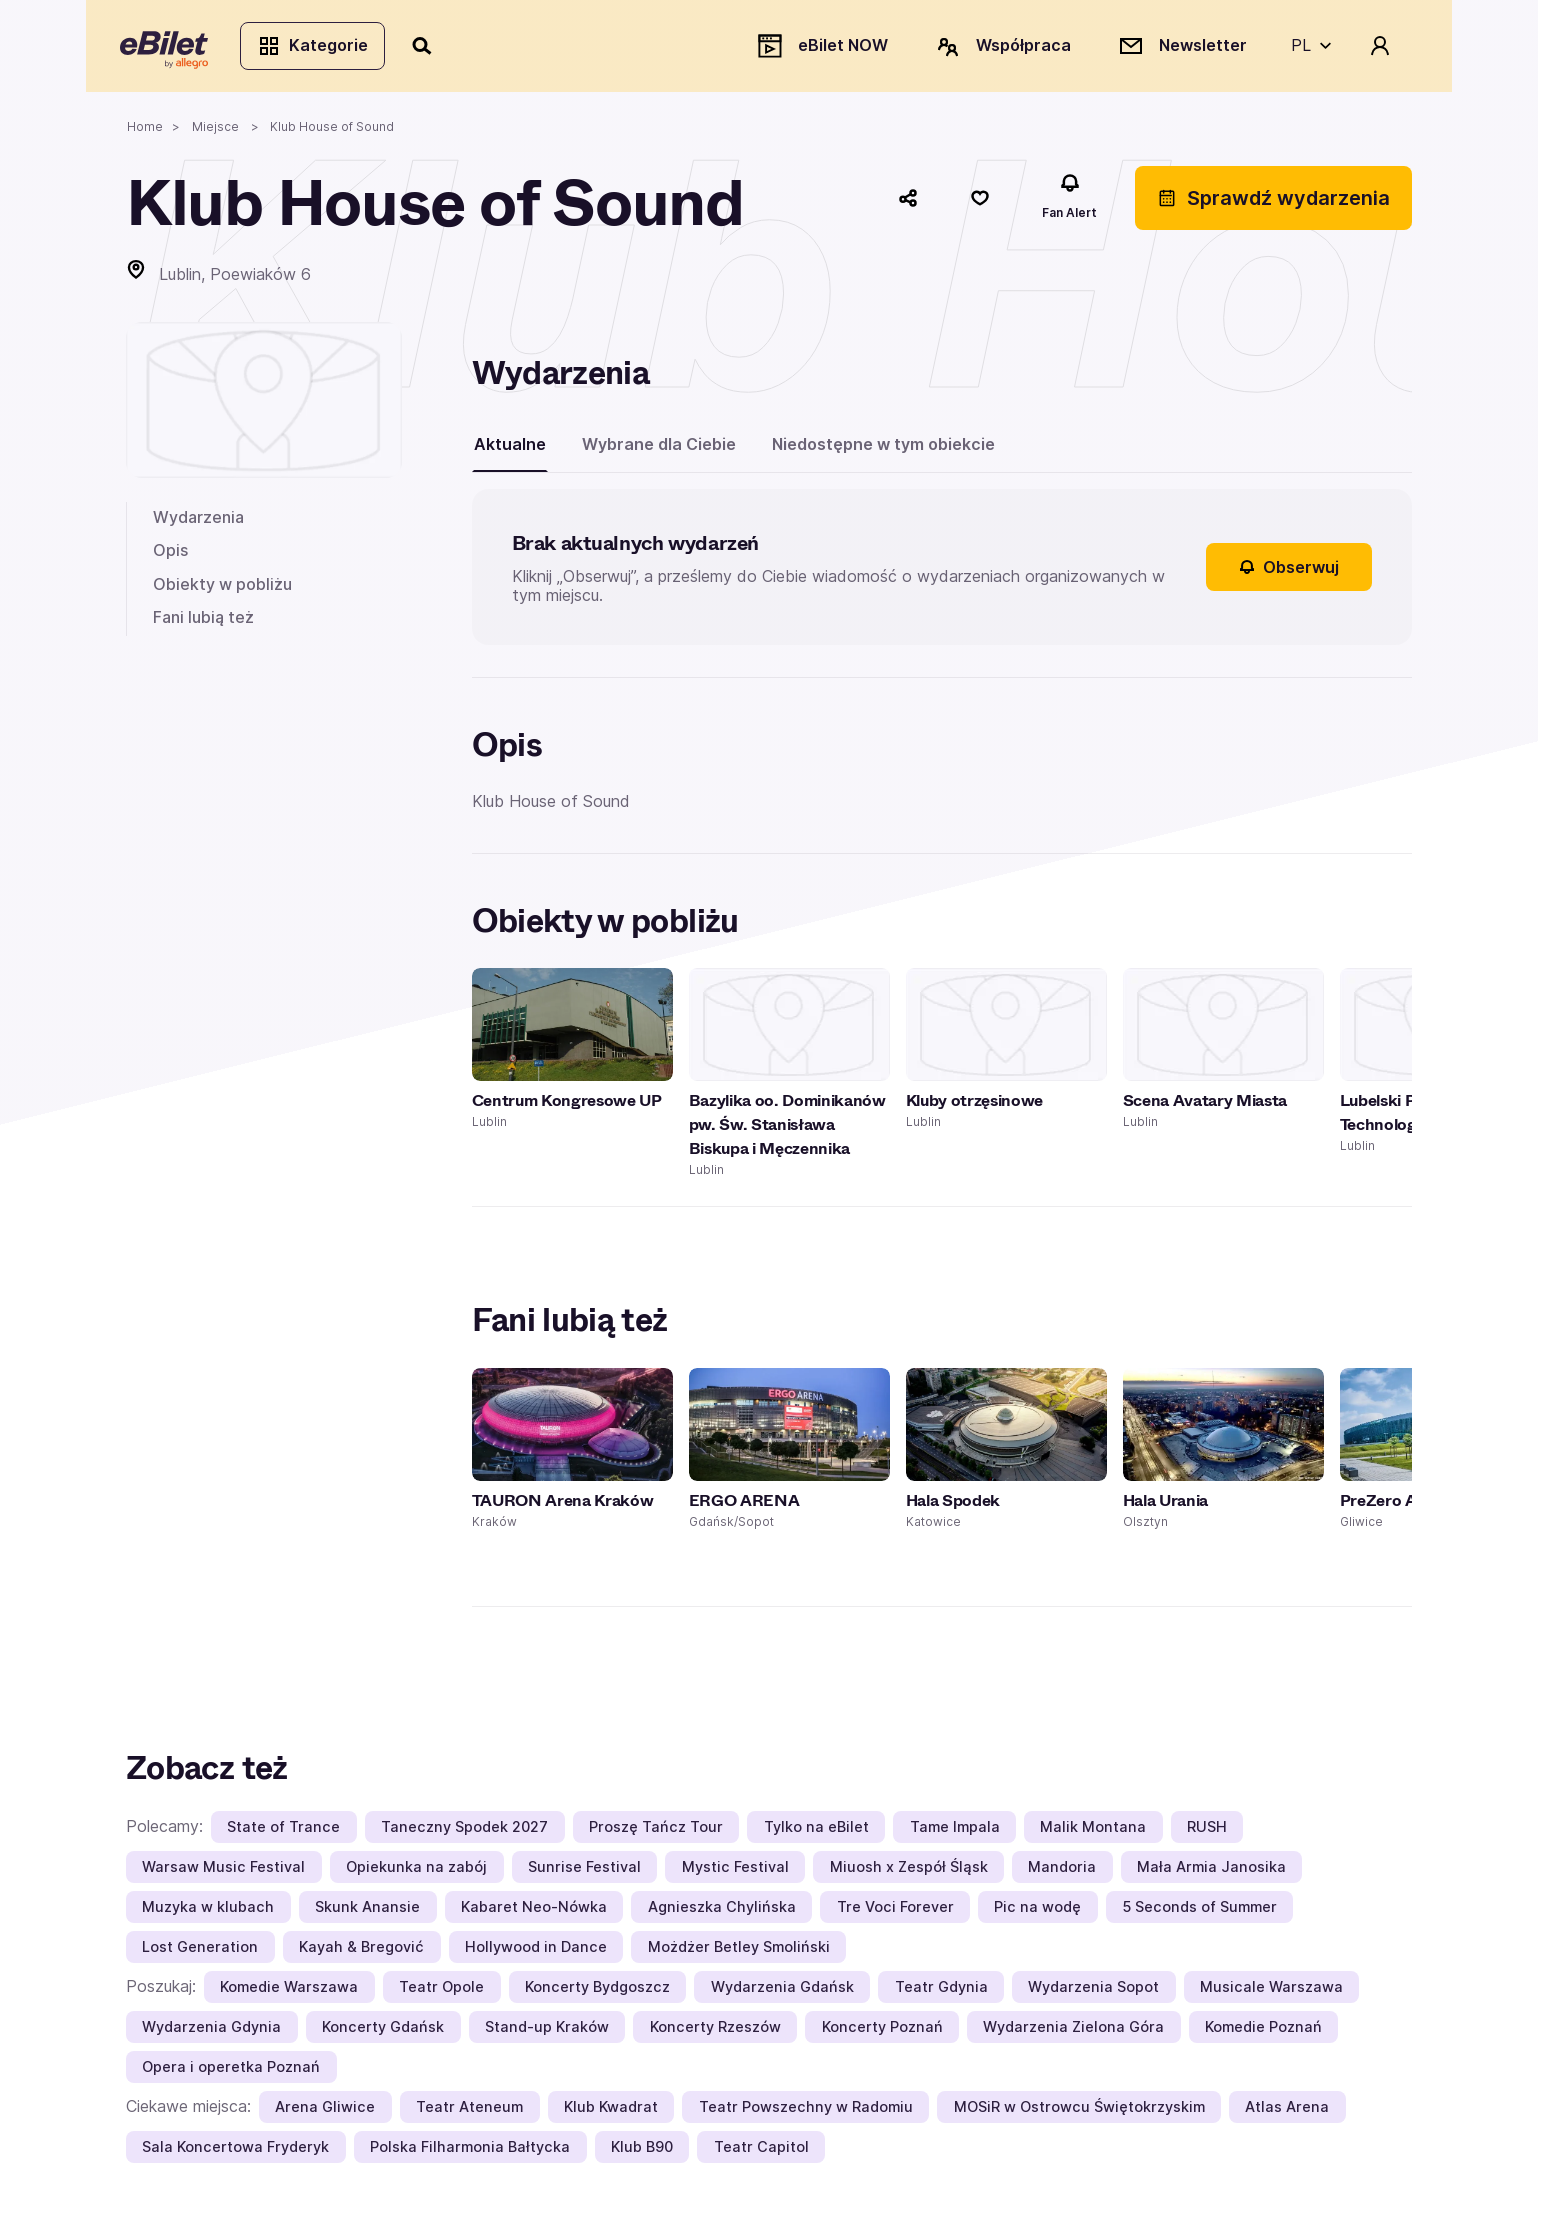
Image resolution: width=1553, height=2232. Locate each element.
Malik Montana (1093, 1832)
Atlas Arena (1287, 2112)
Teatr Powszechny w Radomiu (806, 2112)
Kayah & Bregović (361, 1952)
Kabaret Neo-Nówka (534, 1912)
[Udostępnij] (908, 203)
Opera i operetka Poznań (231, 2072)
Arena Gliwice (325, 2112)
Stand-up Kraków (547, 2032)
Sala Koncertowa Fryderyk (235, 2152)
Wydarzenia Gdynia (211, 2032)
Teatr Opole (441, 1992)
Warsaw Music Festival (223, 1872)
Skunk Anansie (367, 1912)
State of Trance (283, 1832)
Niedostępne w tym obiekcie (883, 449)
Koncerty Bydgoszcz (597, 1992)
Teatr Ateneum (469, 2112)
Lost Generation (200, 1952)
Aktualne (510, 449)
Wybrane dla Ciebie (659, 449)
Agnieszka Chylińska (722, 1912)
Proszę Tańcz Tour (656, 1832)
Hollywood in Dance (536, 1952)
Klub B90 (642, 2152)
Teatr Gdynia (941, 1992)
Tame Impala (955, 1832)
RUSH (1207, 1832)
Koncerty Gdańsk (383, 2032)
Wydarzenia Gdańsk (782, 1992)
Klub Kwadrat (611, 2112)
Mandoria (1062, 1872)
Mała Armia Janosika (1211, 1872)
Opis (170, 556)
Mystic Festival (735, 1872)
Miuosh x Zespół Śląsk (909, 1872)
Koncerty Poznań (882, 2032)
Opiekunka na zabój (416, 1872)
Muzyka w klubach (208, 1912)
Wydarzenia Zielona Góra (1073, 2032)
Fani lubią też (203, 623)
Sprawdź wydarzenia (1273, 203)
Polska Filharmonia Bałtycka (470, 2152)
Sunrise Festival (584, 1872)
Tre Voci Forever (895, 1912)
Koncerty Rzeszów (715, 2032)
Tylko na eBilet (816, 1832)
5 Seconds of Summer (1199, 1912)
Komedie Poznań (1263, 2032)
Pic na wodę (1037, 1912)
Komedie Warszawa (289, 1992)
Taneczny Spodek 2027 (464, 1832)
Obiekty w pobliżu (222, 589)
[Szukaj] (429, 48)
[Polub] (980, 203)
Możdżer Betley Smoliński (739, 1952)
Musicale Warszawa (1271, 1992)
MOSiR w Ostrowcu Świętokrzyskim (1079, 2112)
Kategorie (318, 48)
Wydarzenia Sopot (1093, 1992)
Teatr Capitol (761, 2152)
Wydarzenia (198, 522)
